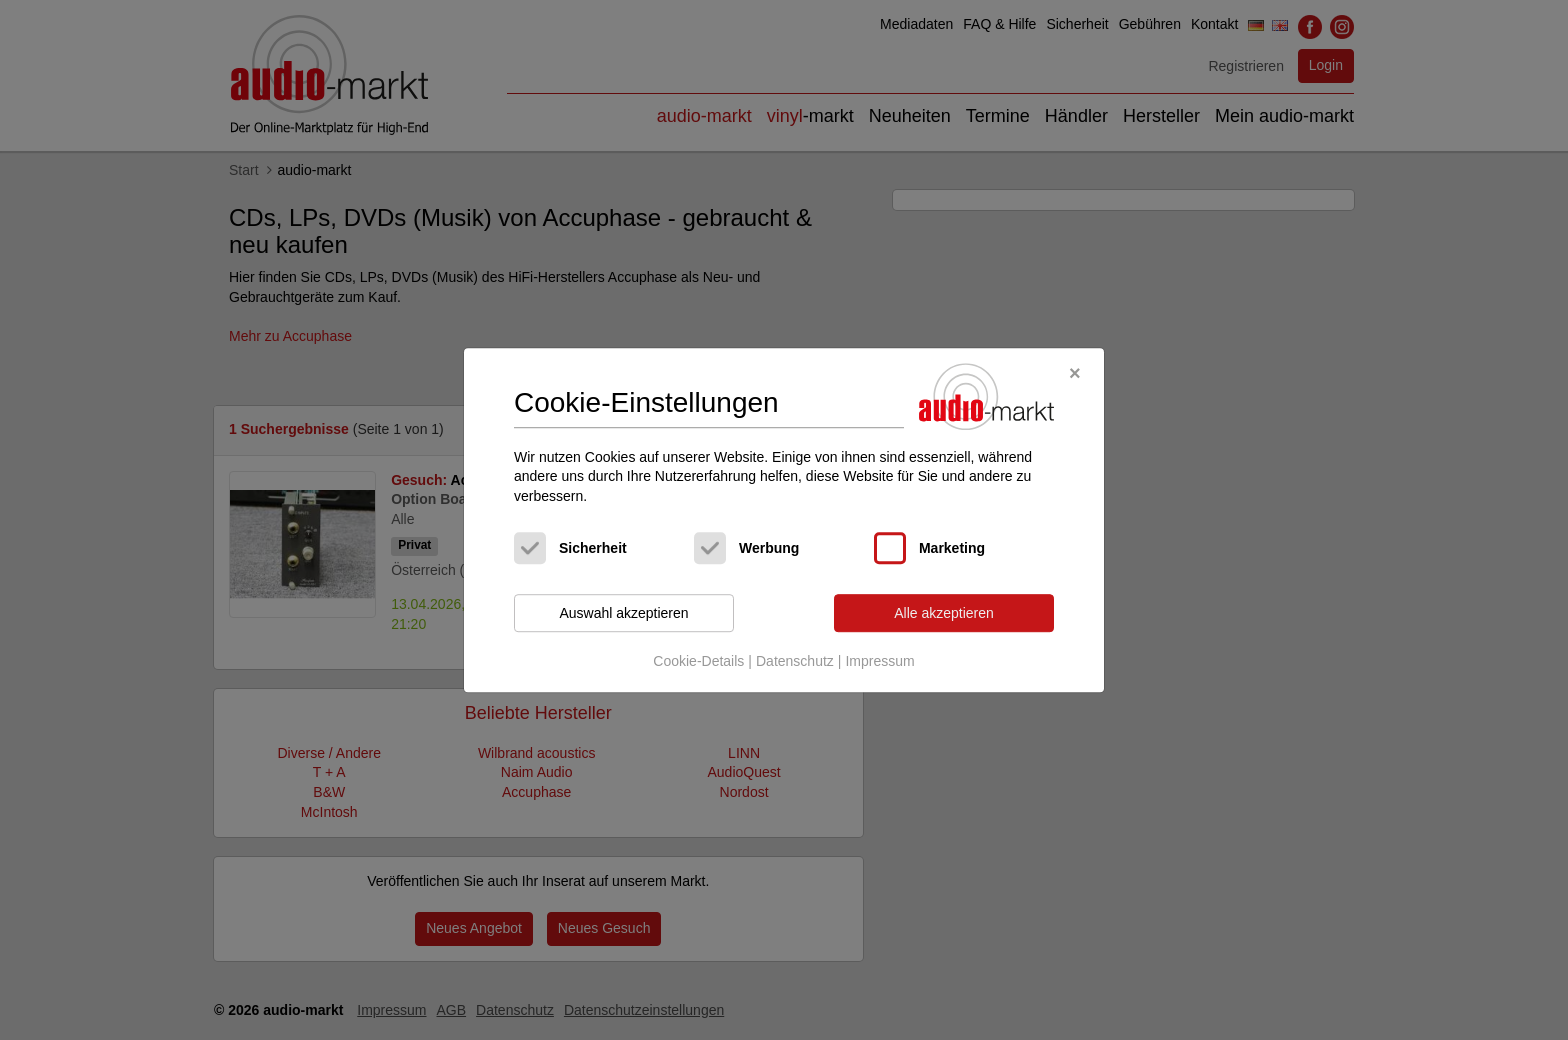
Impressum (879, 661)
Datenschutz (795, 661)
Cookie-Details (698, 661)
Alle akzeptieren (944, 613)
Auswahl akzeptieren (623, 613)
